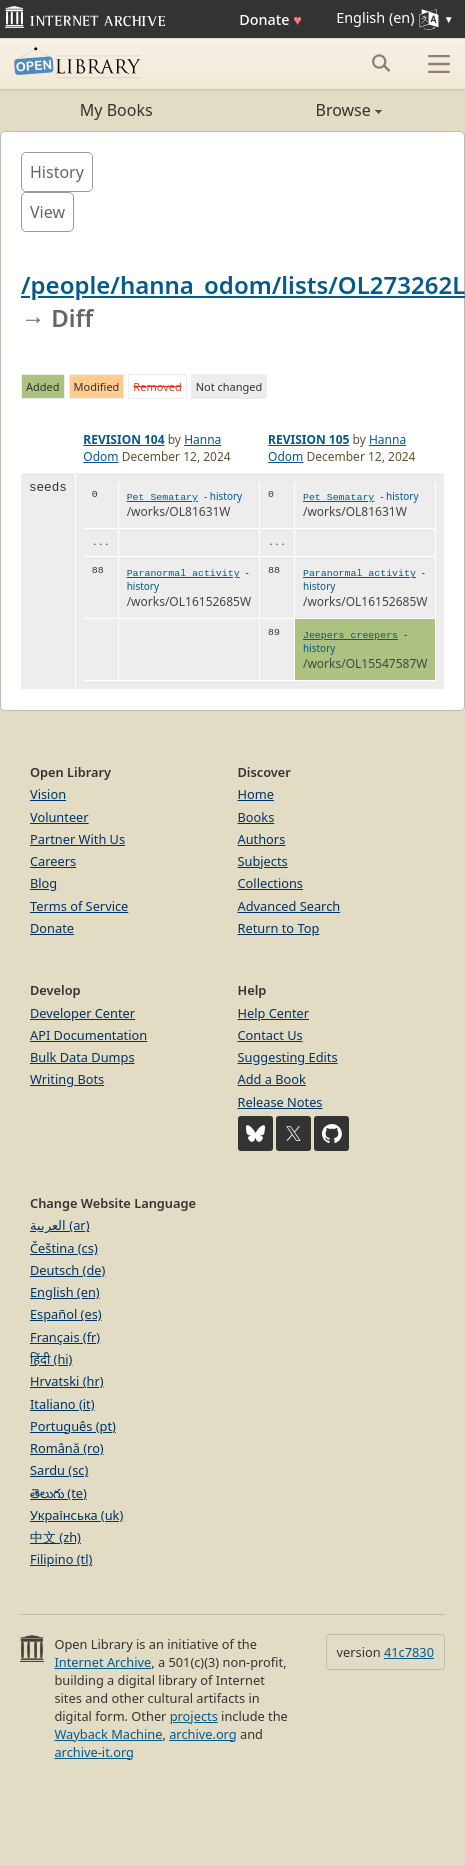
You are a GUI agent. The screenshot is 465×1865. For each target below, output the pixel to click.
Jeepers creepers (350, 635)
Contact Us (270, 1035)
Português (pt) (73, 1426)
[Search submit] (380, 63)
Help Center (274, 1013)
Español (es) (66, 1314)
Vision (48, 794)
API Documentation (88, 1035)
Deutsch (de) (67, 1270)
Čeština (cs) (64, 1248)
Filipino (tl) (61, 1559)
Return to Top (279, 928)
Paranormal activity (183, 573)
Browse (307, 110)
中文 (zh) (55, 1537)
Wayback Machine (108, 1734)
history (226, 496)
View (47, 212)
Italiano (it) (62, 1404)
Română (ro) (67, 1448)
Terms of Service (79, 906)
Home (256, 794)
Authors (262, 839)
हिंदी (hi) (51, 1359)
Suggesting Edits (288, 1057)
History (57, 172)
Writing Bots (67, 1079)
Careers (53, 861)
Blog (43, 883)
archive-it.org (94, 1752)
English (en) (65, 1292)
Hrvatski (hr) (67, 1381)
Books (256, 817)
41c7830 (409, 1652)
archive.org (202, 1734)
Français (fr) (65, 1337)
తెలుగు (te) (58, 1493)
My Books (116, 110)
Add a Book (272, 1079)
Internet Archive (102, 1662)
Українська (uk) (76, 1515)
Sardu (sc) (59, 1470)
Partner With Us (77, 839)
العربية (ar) (59, 1225)
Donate (270, 19)
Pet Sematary (162, 497)
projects (194, 1716)
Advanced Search (289, 906)
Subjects (263, 861)
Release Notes (280, 1102)
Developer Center (82, 1013)
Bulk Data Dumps (82, 1057)
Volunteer (59, 817)
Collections (271, 883)
